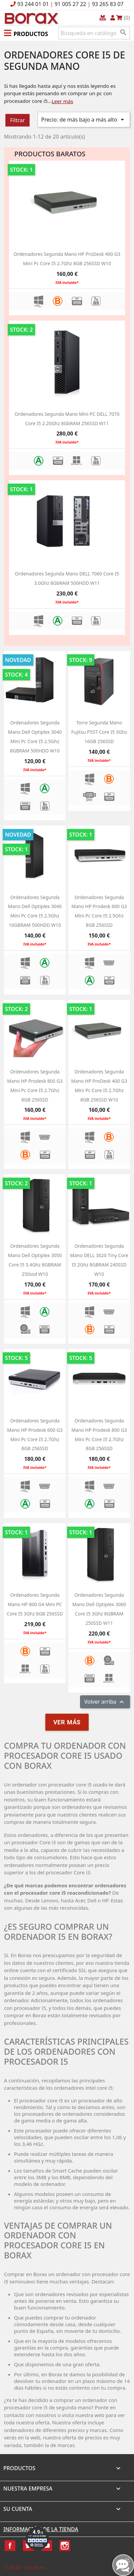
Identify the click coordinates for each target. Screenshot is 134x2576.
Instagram (64, 2545)
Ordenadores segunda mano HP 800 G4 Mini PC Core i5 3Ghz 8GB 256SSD (35, 1604)
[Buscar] (94, 33)
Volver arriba (105, 1702)
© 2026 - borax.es (24, 2567)
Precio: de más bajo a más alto (84, 120)
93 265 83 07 (108, 4)
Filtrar (17, 120)
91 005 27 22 (70, 4)
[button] (26, 32)
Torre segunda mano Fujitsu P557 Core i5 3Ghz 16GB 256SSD (99, 731)
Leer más (62, 101)
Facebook (10, 2545)
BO (30, 18)
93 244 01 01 (33, 4)
